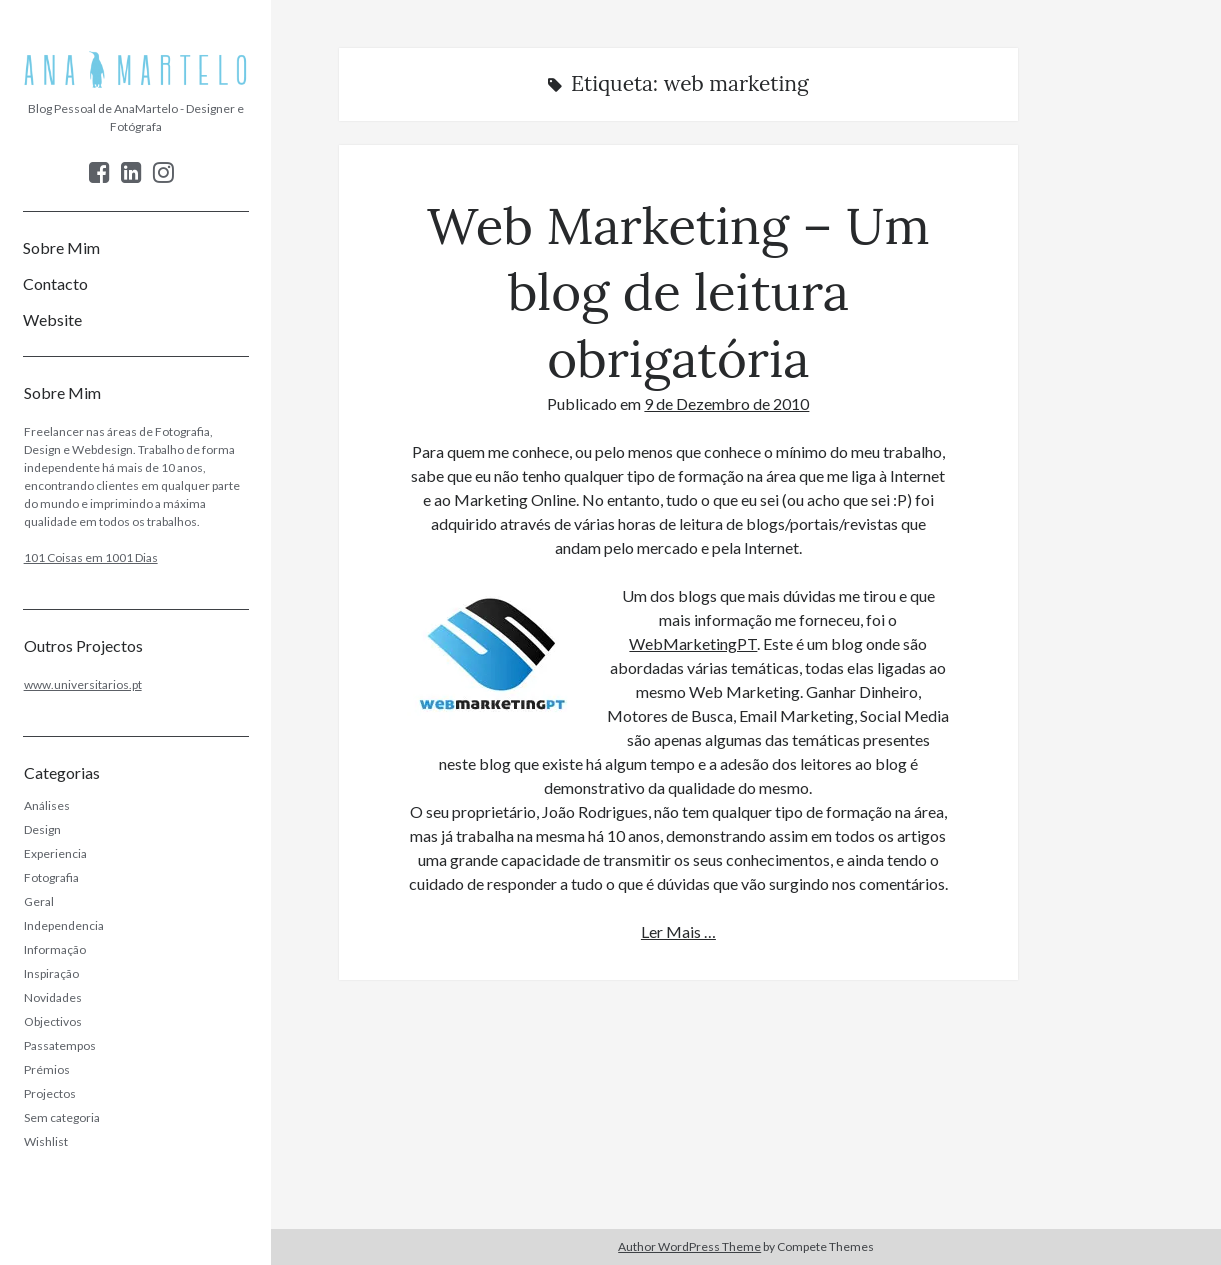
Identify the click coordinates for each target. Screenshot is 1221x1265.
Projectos (50, 1093)
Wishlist (46, 1141)
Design (42, 829)
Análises (47, 805)
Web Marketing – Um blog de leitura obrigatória (678, 292)
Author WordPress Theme (689, 1246)
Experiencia (55, 853)
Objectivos (53, 1021)
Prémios (47, 1069)
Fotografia (51, 877)
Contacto (55, 283)
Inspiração (51, 973)
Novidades (53, 997)
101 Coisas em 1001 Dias (91, 557)
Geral (39, 901)
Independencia (64, 925)
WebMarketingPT (693, 643)
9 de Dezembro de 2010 (726, 403)
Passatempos (60, 1045)
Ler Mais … (678, 931)
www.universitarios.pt (83, 684)
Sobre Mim (61, 247)
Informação (55, 949)
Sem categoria (62, 1117)
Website (52, 319)
